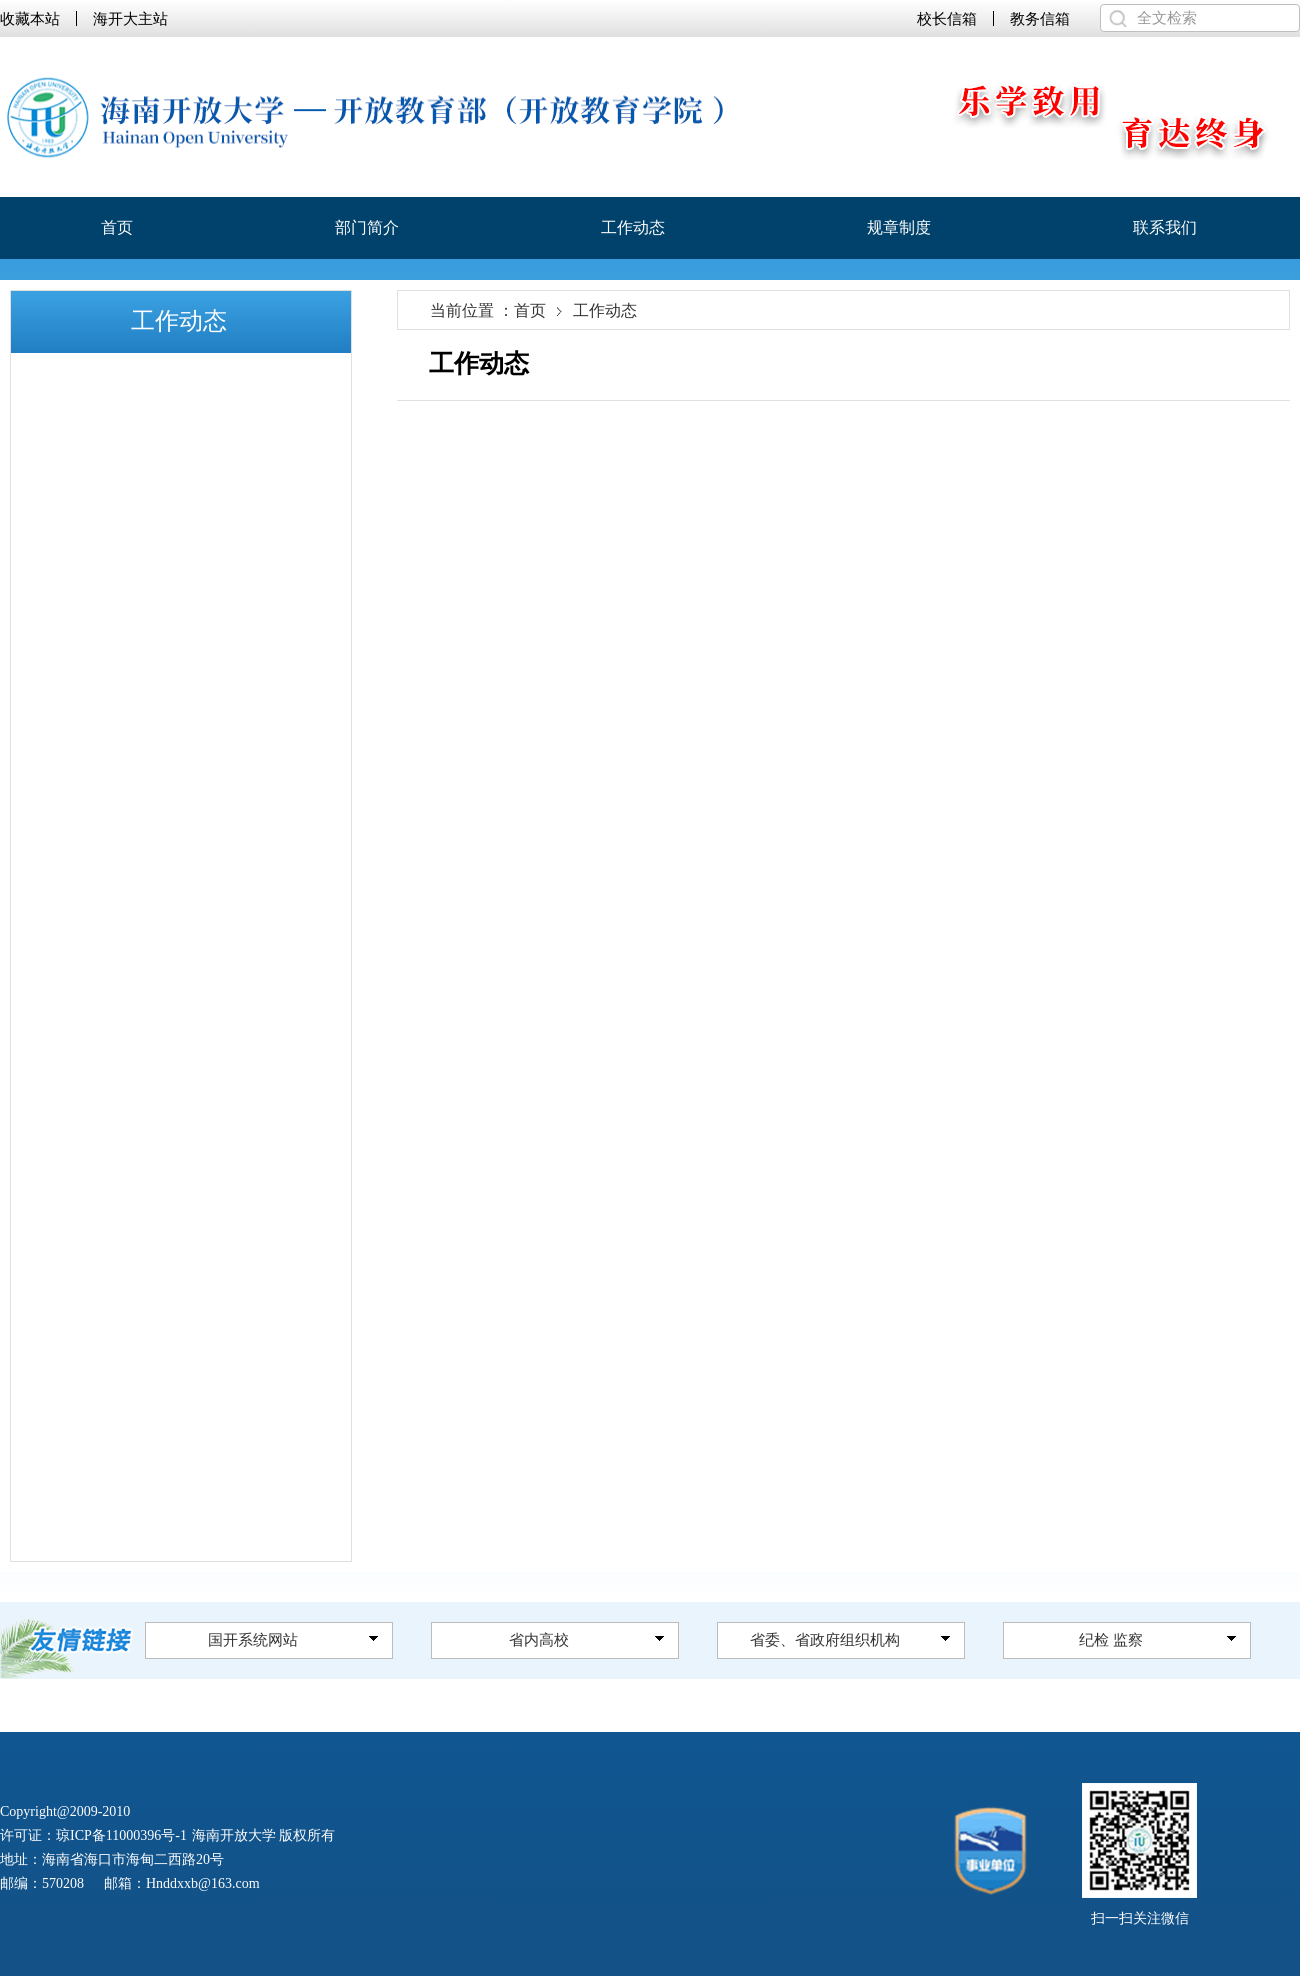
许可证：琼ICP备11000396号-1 (93, 1835)
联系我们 (1165, 227)
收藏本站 (30, 18)
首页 (117, 227)
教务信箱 (1040, 18)
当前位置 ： (472, 311)
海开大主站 (130, 18)
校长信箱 (947, 18)
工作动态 (633, 227)
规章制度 (899, 227)
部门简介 (367, 227)
